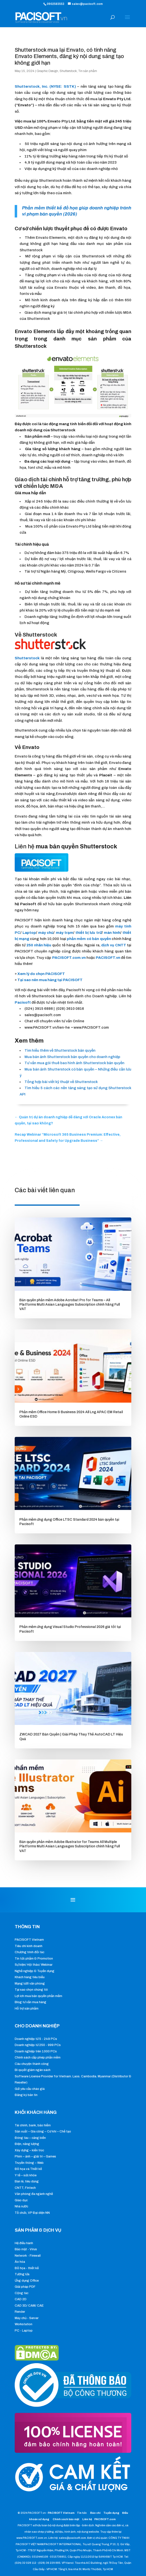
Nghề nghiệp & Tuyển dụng (34, 1971)
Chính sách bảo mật (66, 2519)
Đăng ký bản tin (26, 2095)
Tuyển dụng (111, 2512)
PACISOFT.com (105, 2519)
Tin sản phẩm (87, 71)
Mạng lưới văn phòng (30, 1983)
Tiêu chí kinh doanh (28, 1946)
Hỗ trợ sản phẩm (26, 2008)
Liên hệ (87, 2519)
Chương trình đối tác (29, 1952)
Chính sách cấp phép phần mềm (38, 2057)
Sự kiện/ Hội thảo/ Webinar (33, 1964)
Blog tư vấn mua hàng (30, 2002)
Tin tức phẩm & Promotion (34, 1958)
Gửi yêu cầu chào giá (30, 2089)
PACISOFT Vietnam (29, 1939)
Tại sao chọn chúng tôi (31, 1989)
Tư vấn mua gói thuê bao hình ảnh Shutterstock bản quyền (74, 1063)
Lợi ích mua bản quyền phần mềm (38, 1996)
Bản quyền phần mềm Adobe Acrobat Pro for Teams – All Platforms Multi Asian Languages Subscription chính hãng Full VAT (69, 1304)
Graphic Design (47, 71)
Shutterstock (68, 71)
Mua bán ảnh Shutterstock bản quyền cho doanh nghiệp (72, 1057)
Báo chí (95, 2512)
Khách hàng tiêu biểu (30, 1977)
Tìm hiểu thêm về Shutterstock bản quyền (60, 1050)
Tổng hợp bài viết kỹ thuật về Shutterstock (61, 1082)
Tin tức (82, 2512)
